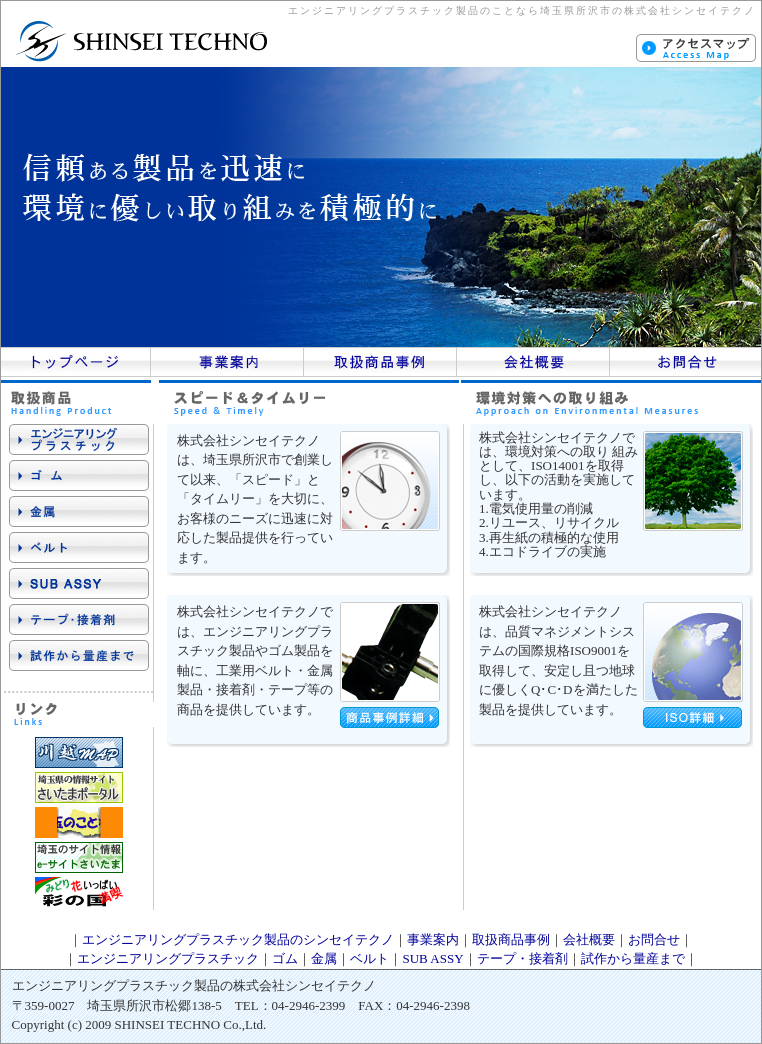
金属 (324, 958)
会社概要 (589, 939)
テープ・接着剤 (522, 958)
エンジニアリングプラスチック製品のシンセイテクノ (238, 939)
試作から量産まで (633, 958)
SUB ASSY (432, 958)
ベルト (369, 958)
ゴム (285, 958)
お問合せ (654, 939)
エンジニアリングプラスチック (168, 958)
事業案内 (433, 939)
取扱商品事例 (511, 939)
